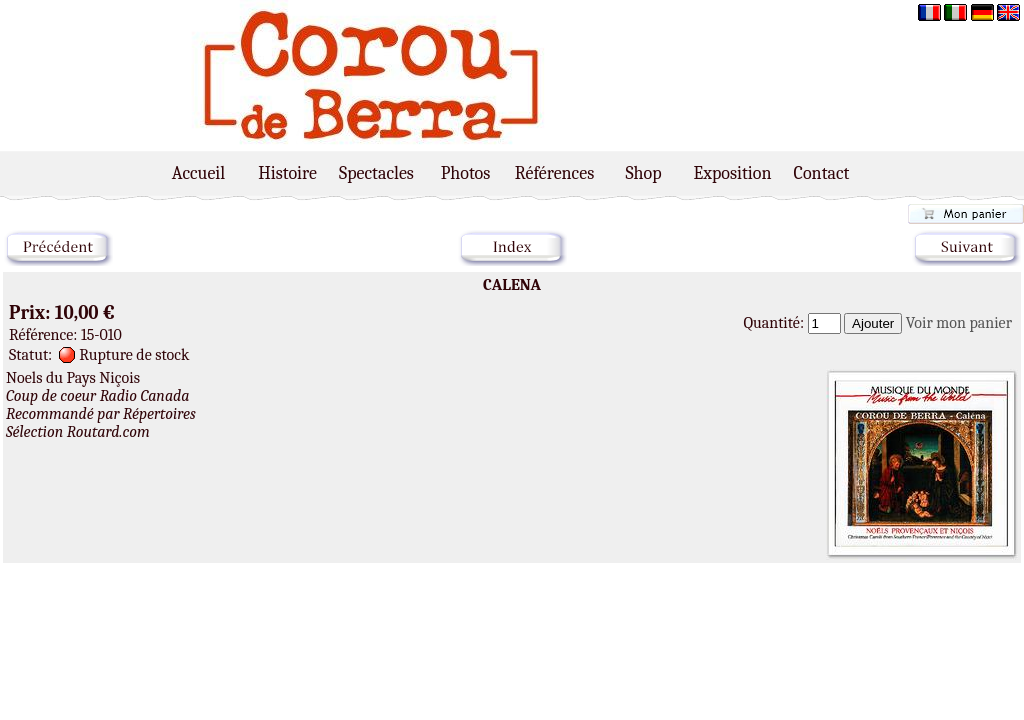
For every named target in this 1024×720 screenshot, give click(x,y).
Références (554, 173)
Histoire (287, 173)
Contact (822, 173)
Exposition (733, 173)
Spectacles (376, 173)
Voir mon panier (959, 323)
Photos (466, 173)
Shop (643, 173)
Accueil (198, 173)
